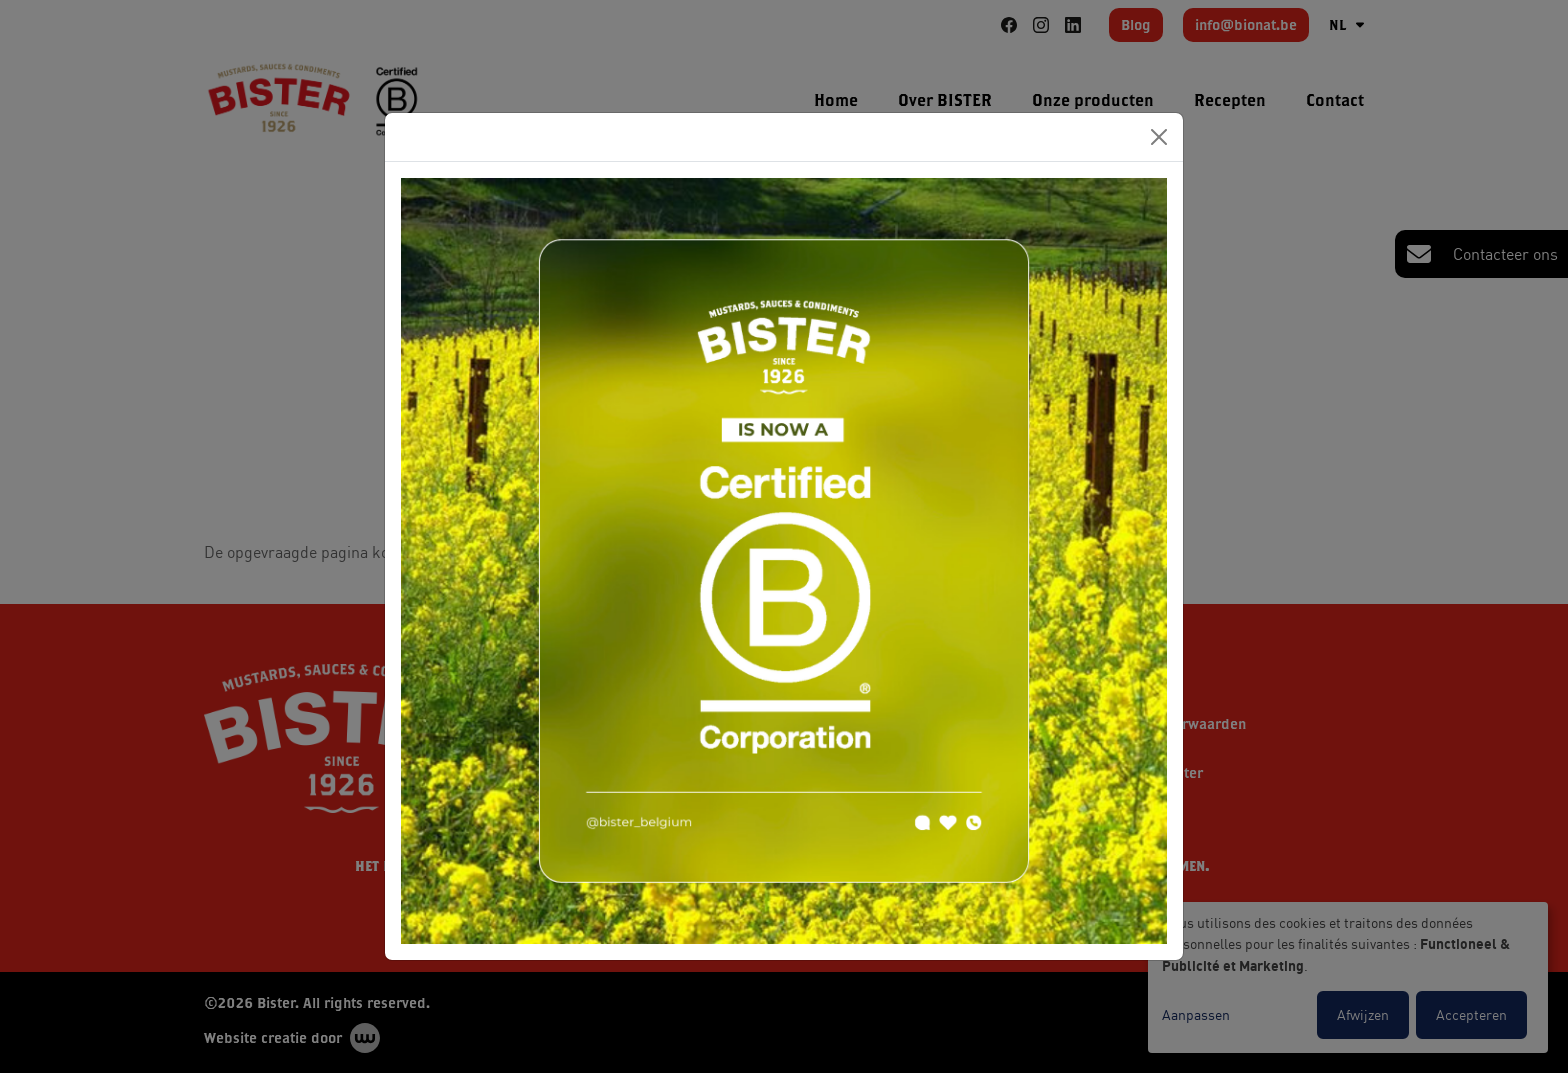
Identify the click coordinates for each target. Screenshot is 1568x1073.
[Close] (1159, 137)
